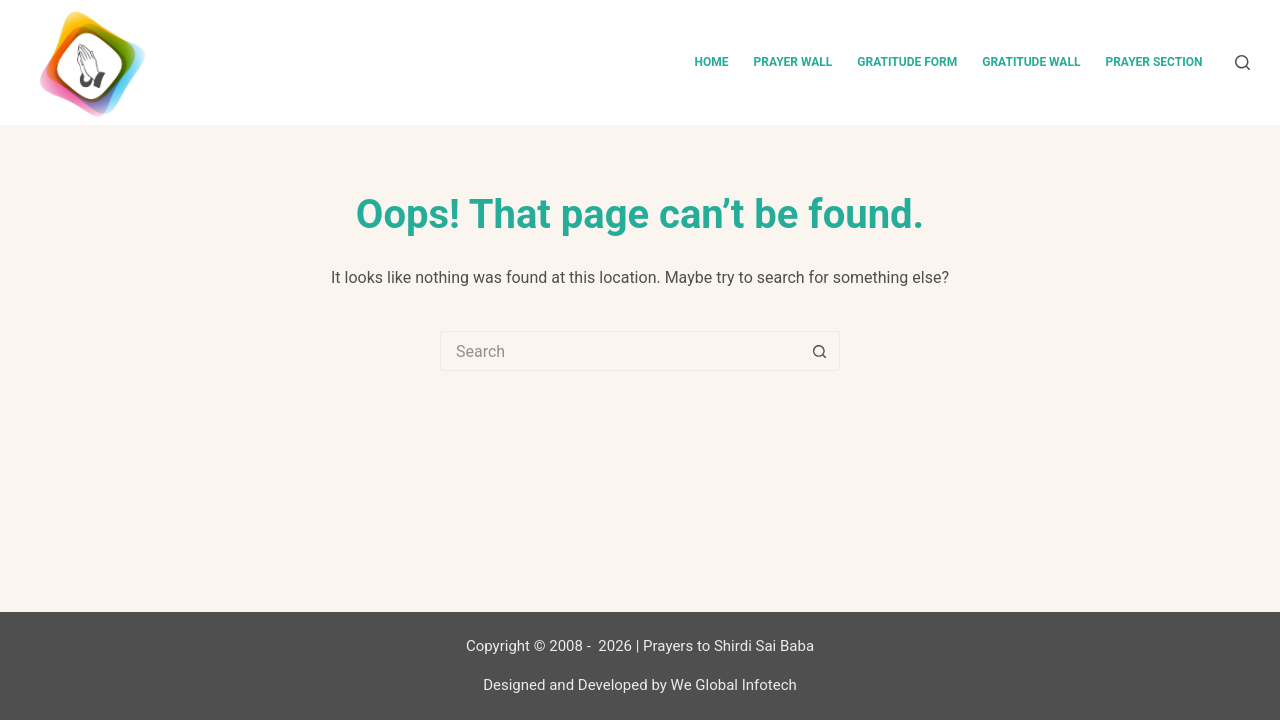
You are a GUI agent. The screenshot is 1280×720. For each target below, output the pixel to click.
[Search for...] (620, 351)
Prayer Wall (792, 62)
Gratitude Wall (1031, 62)
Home (711, 62)
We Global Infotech (734, 685)
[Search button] (820, 351)
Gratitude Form (907, 62)
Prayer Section (1153, 62)
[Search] (1242, 62)
